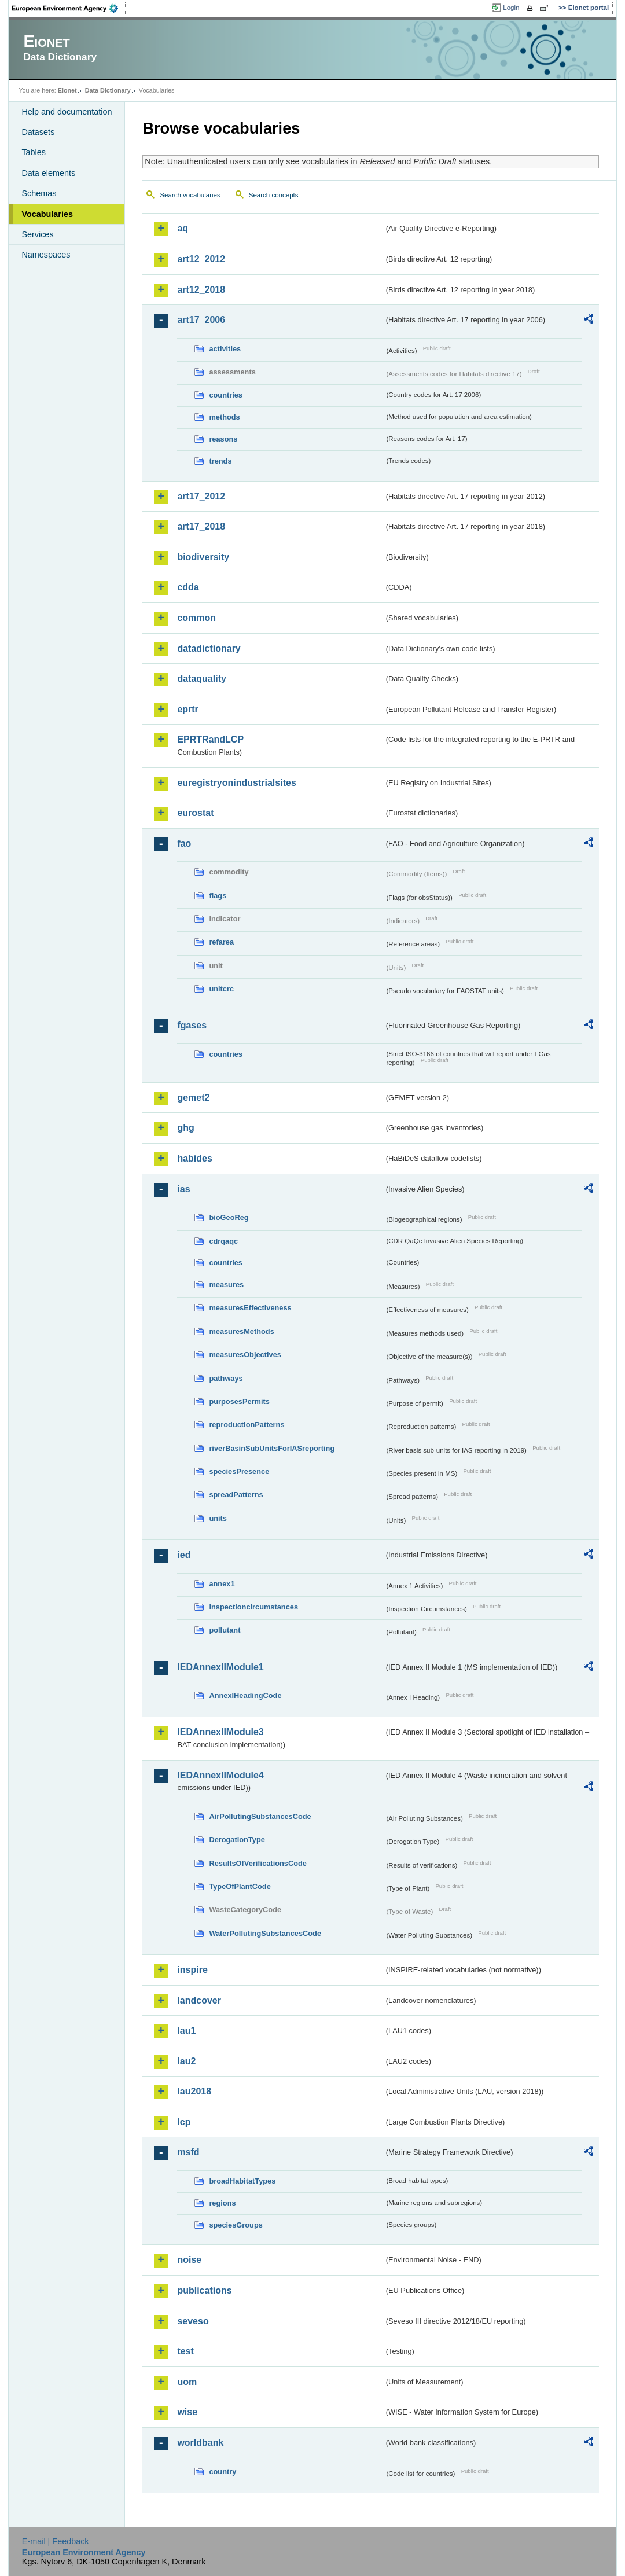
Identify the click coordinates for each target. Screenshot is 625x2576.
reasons (223, 439)
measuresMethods (241, 1331)
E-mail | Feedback (55, 2541)
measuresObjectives (245, 1354)
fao (184, 843)
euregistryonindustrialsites (236, 783)
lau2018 (194, 2091)
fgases (192, 1025)
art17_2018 (201, 526)
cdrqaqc (223, 1241)
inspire (192, 1970)
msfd (188, 2152)
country (222, 2471)
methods (224, 417)
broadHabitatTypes (242, 2181)
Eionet (67, 90)
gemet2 (193, 1098)
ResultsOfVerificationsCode (258, 1863)
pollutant (224, 1630)
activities (225, 348)
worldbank (200, 2443)
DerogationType (236, 1839)
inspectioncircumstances (253, 1607)
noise (189, 2260)
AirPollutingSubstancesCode (260, 1816)
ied (183, 1555)
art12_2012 (201, 259)
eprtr (187, 709)
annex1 (221, 1583)
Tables (33, 152)
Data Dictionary (108, 90)
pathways (225, 1378)
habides (194, 1158)
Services (37, 234)
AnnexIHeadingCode (245, 1695)
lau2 (186, 2061)
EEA (69, 8)
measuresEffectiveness (250, 1307)
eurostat (195, 813)
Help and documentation (66, 111)
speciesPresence (239, 1471)
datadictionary (208, 648)
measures (226, 1284)
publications (204, 2290)
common (196, 618)
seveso (192, 2321)
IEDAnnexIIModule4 (220, 1775)
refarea (221, 942)
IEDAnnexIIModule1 (220, 1667)
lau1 (186, 2030)
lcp (183, 2122)
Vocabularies (47, 214)
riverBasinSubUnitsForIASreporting (271, 1448)
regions (222, 2203)
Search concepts (274, 195)
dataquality (201, 678)
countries (225, 395)
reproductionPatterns (246, 1424)
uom (187, 2382)
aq (182, 228)
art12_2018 (201, 290)
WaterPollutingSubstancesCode (265, 1933)
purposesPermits (239, 1401)
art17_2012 (201, 496)
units (218, 1518)
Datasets (37, 132)
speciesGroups (235, 2225)
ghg (185, 1128)
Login (511, 7)
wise (187, 2412)
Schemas (38, 193)
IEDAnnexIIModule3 (220, 1732)
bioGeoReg (228, 1217)
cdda (187, 587)
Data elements (48, 173)
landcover (199, 2000)
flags (217, 895)
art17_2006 (201, 320)
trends (220, 461)
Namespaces (45, 254)
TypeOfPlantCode (239, 1886)
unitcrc (221, 988)
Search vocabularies (190, 195)
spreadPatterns (236, 1494)
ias (183, 1189)
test (185, 2351)
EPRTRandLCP (210, 739)
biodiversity (203, 557)
